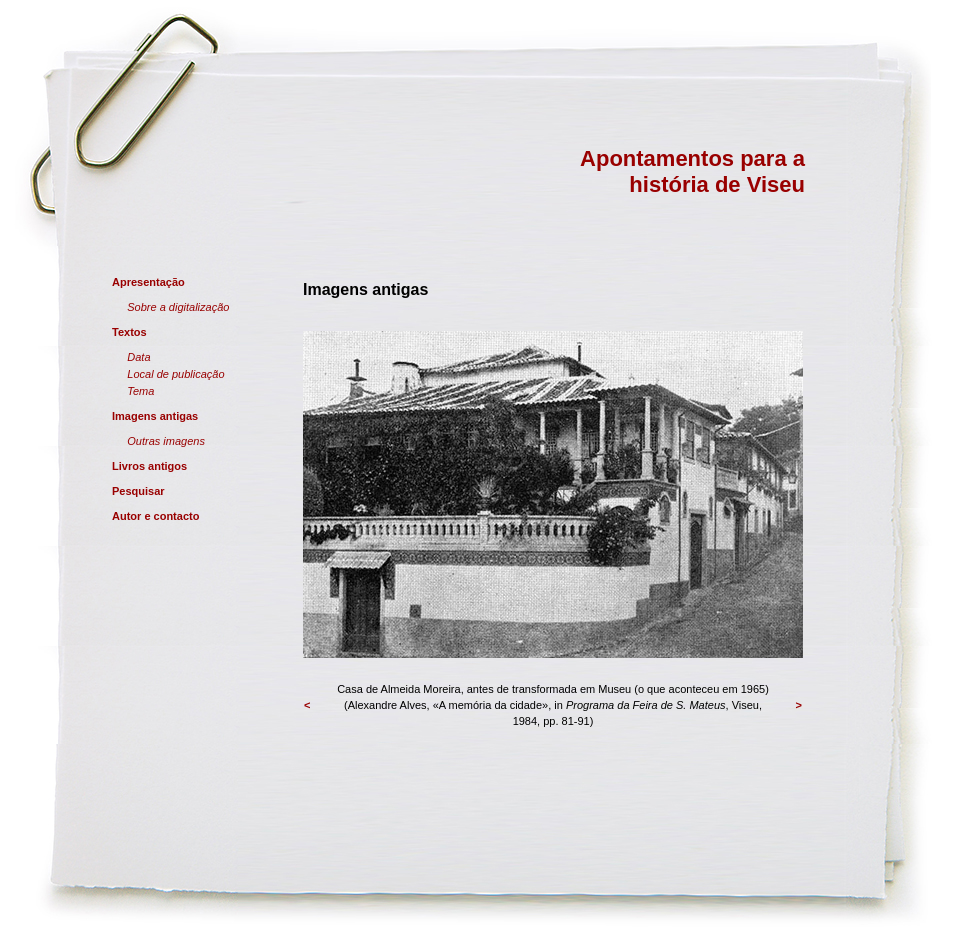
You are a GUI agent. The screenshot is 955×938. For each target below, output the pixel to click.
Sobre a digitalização (178, 307)
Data (138, 357)
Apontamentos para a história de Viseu (692, 171)
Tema (140, 391)
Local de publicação (175, 374)
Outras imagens (166, 441)
